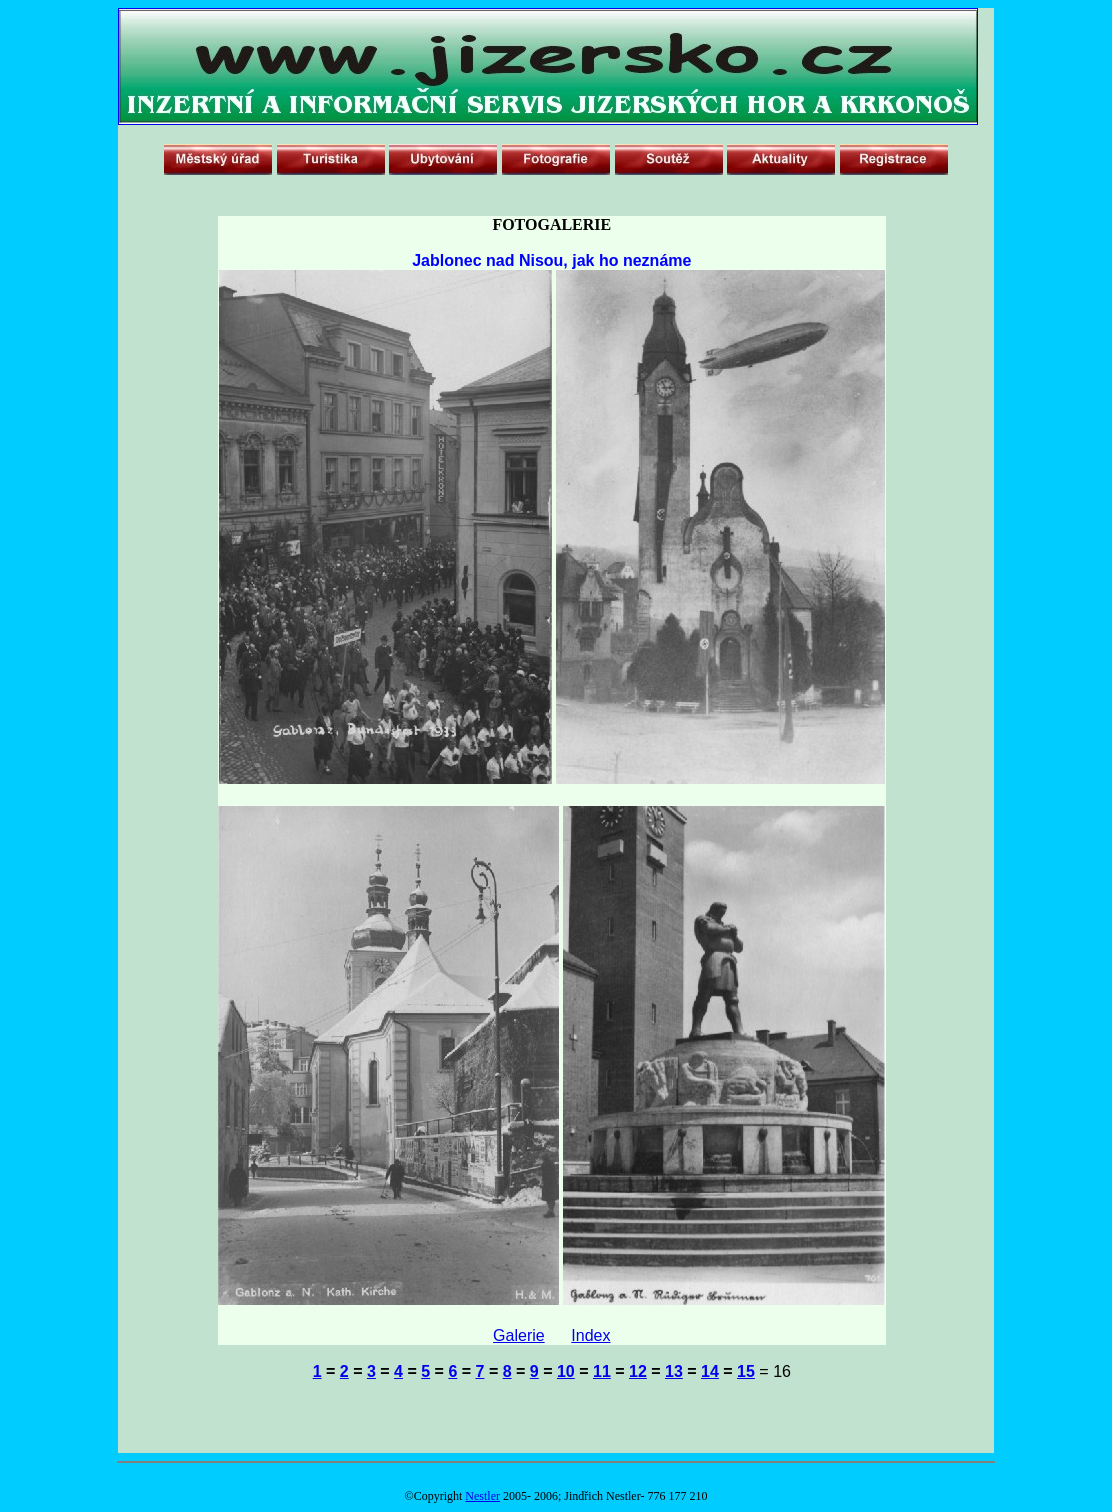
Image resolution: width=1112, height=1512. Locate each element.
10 (566, 1371)
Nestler (482, 1496)
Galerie (519, 1335)
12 (638, 1371)
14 (710, 1371)
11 (602, 1371)
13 (674, 1371)
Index (590, 1335)
